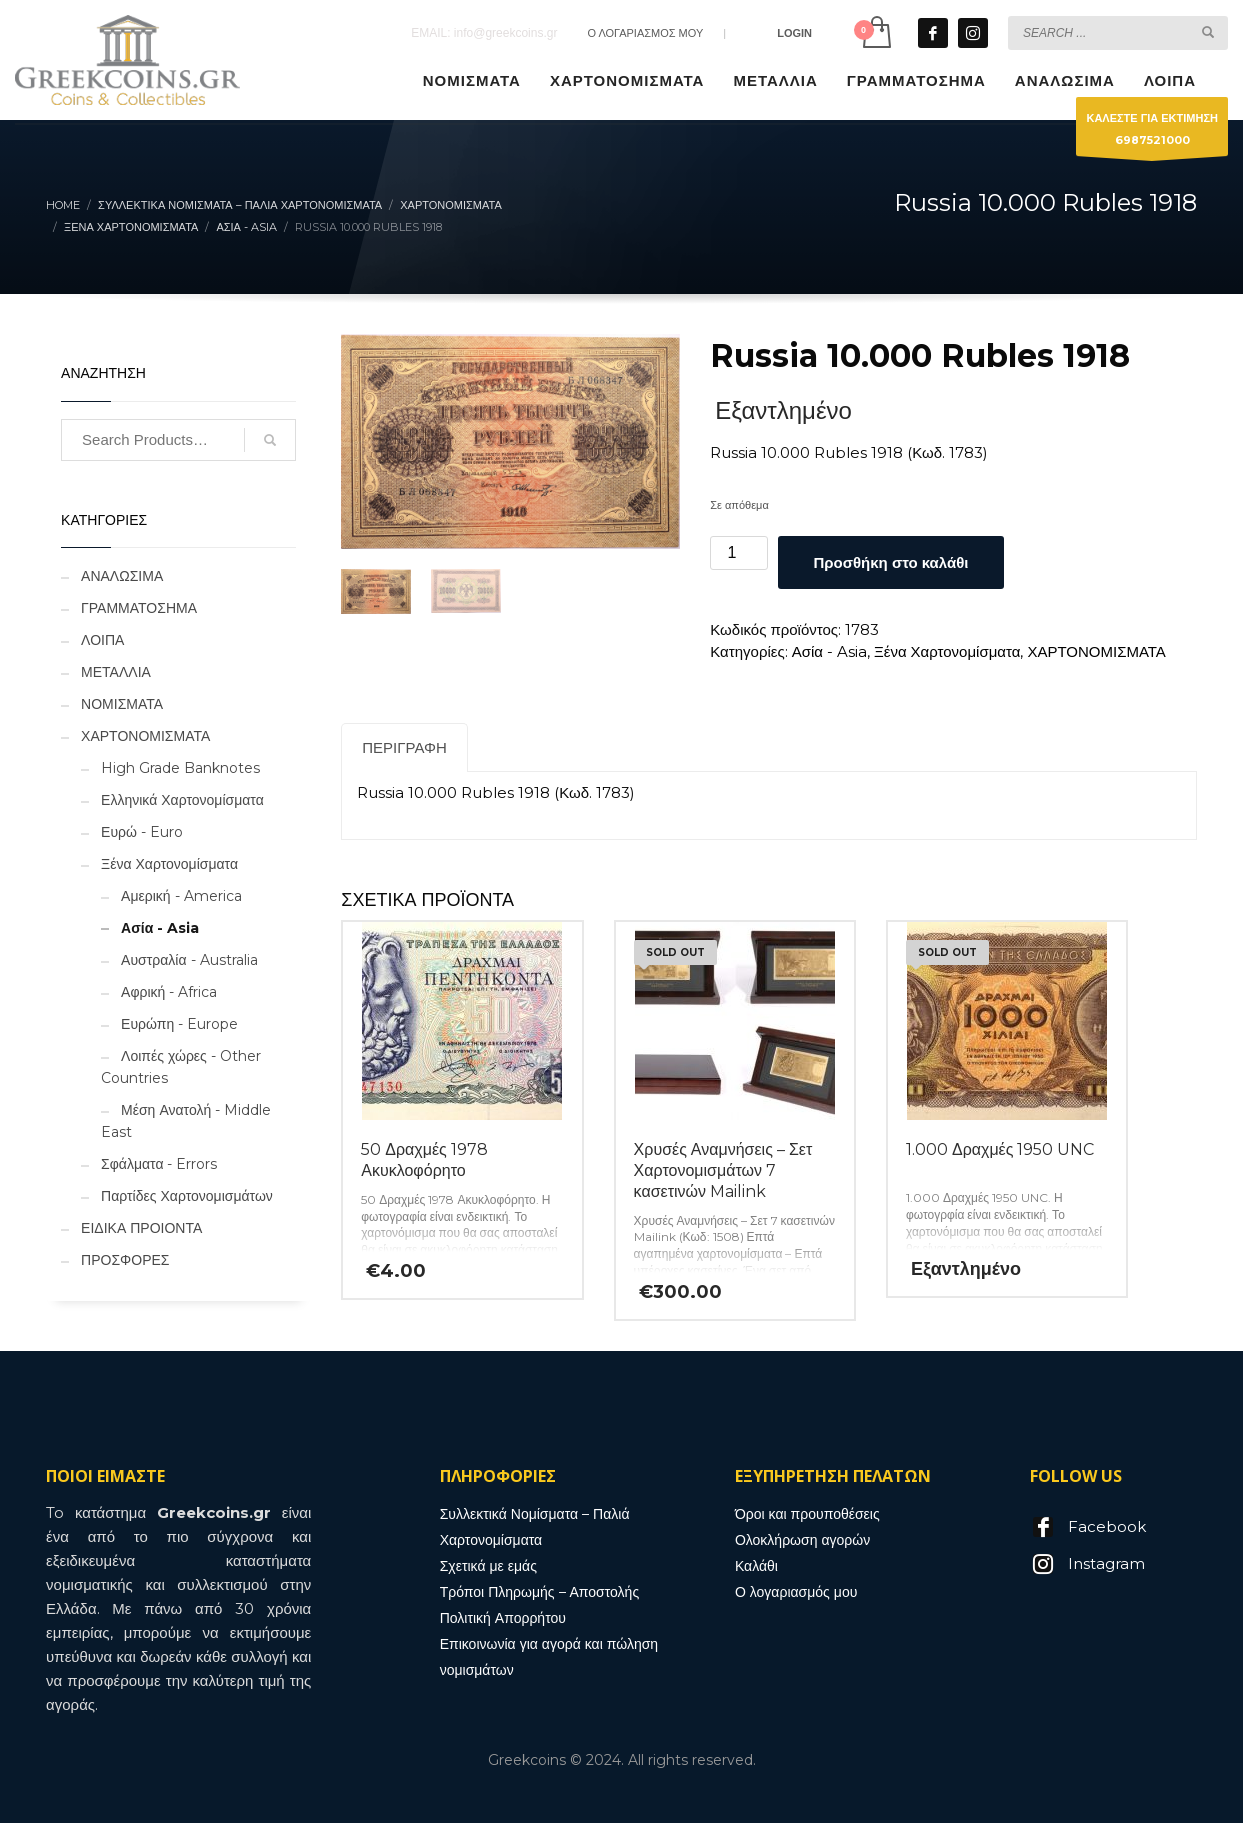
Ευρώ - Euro (142, 832)
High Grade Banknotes (180, 768)
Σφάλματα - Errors (159, 1164)
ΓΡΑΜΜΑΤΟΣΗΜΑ (139, 608)
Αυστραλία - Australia (189, 960)
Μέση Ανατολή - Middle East (186, 1121)
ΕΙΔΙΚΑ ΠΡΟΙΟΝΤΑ (141, 1228)
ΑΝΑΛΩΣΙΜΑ (122, 576)
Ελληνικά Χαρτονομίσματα (182, 800)
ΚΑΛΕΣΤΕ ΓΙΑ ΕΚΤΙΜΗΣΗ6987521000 (1152, 133)
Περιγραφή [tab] (404, 747)
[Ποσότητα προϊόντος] (739, 553)
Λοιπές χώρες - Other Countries (181, 1067)
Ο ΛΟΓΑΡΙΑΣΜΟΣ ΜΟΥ (645, 33)
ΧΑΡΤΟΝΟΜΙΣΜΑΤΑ (1096, 651)
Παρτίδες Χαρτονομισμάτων (187, 1196)
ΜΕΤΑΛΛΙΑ (116, 672)
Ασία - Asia (829, 651)
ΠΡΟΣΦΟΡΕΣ (125, 1260)
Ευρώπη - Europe (179, 1024)
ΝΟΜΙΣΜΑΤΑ (122, 704)
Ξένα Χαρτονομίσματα (947, 651)
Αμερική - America (181, 896)
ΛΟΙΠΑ (102, 640)
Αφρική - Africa (169, 992)
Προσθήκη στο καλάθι (890, 562)
